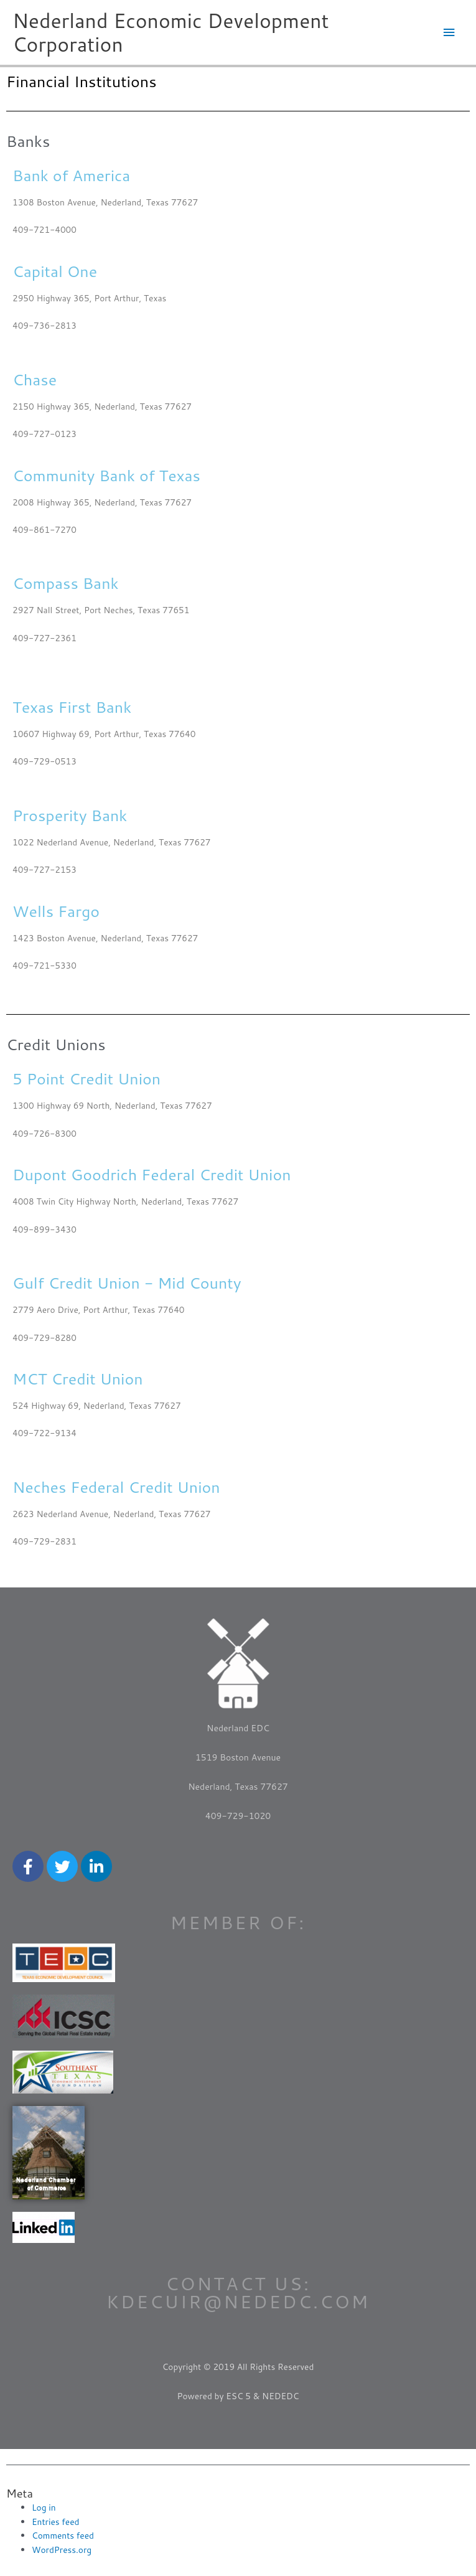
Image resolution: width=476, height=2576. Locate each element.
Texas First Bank (71, 707)
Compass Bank (65, 583)
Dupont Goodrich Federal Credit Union (151, 1174)
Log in (44, 2507)
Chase (34, 379)
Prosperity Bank (69, 815)
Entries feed (55, 2521)
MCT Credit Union (77, 1378)
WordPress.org (61, 2549)
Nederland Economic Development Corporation (170, 32)
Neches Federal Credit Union (116, 1487)
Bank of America (71, 175)
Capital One (54, 271)
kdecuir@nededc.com (238, 2301)
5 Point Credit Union (86, 1078)
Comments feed (63, 2535)
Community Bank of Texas (106, 475)
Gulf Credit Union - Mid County (126, 1283)
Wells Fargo (56, 911)
